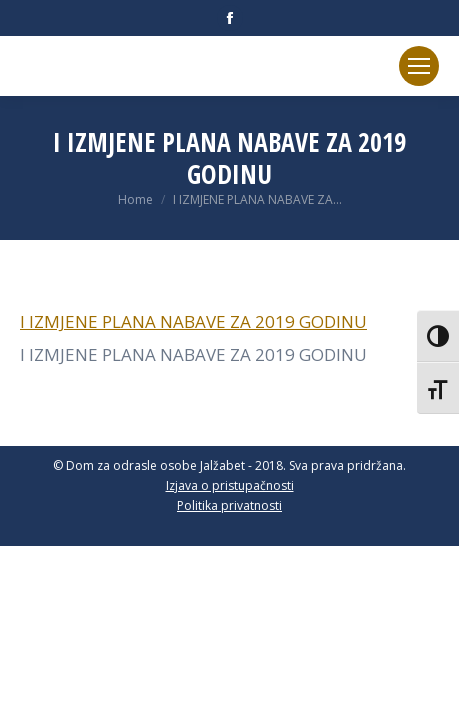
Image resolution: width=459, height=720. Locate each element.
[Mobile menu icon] (419, 66)
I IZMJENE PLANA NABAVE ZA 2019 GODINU (193, 321)
